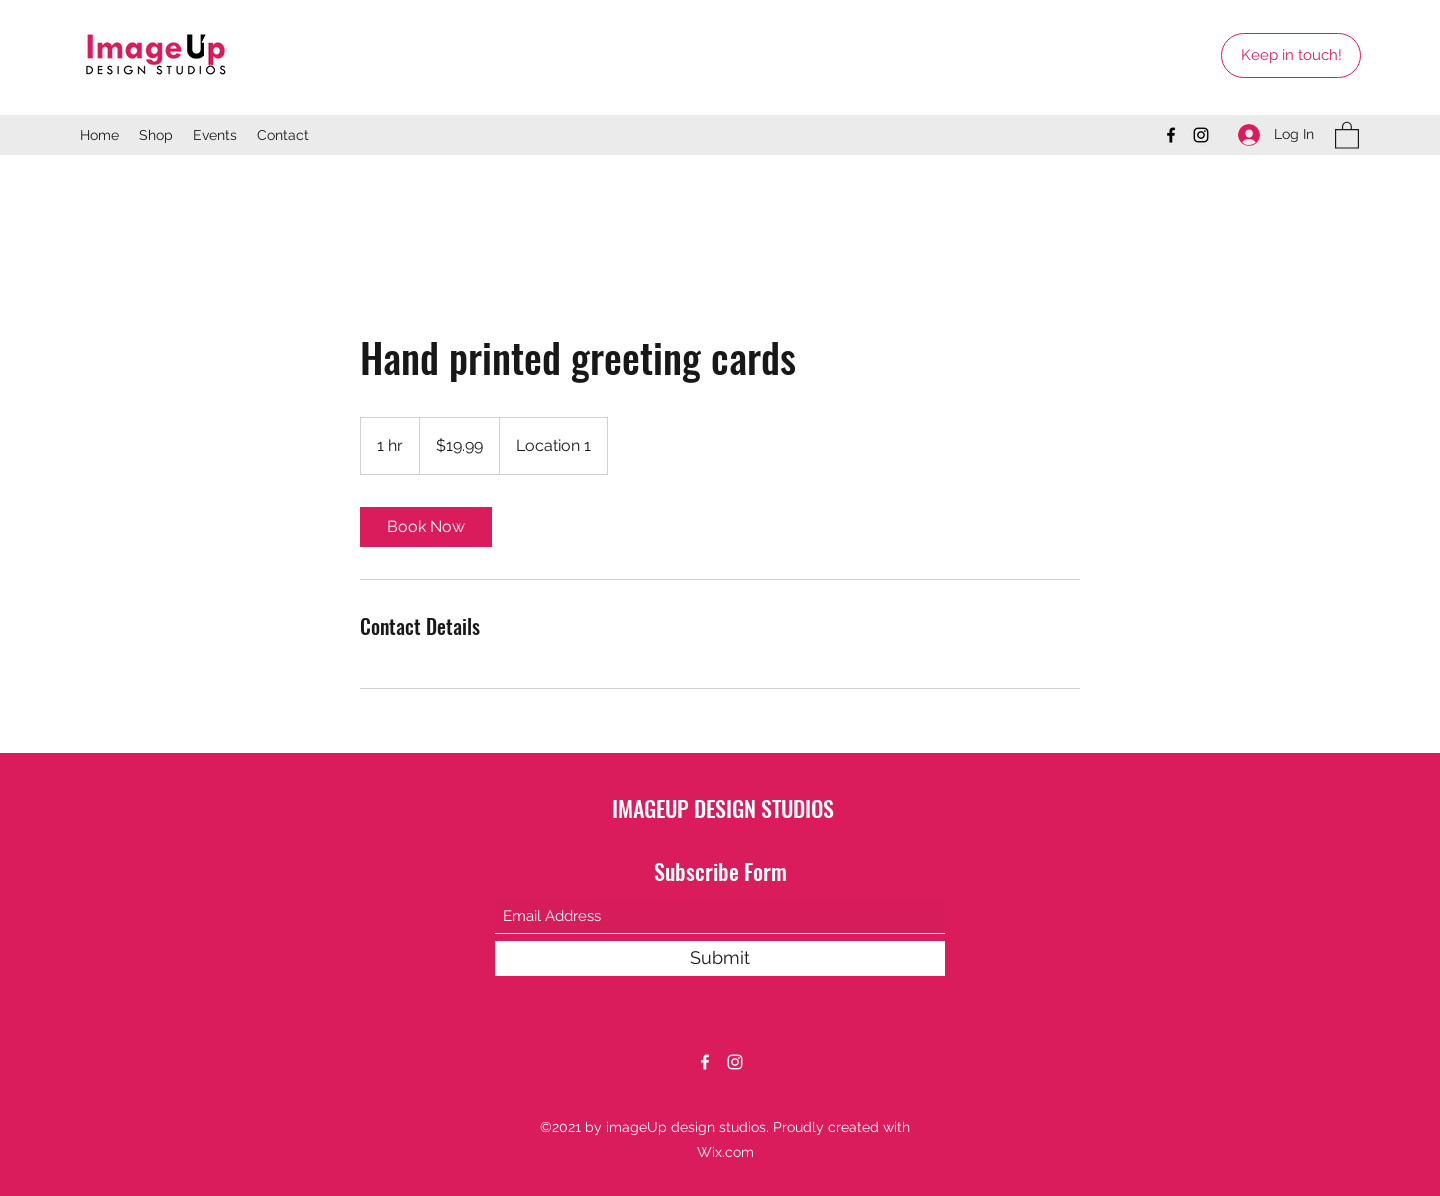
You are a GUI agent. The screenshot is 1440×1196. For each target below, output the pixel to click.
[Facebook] (1171, 135)
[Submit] (720, 958)
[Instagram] (1201, 135)
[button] (1347, 134)
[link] (426, 527)
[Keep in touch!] (1291, 55)
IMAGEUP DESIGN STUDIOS (723, 808)
